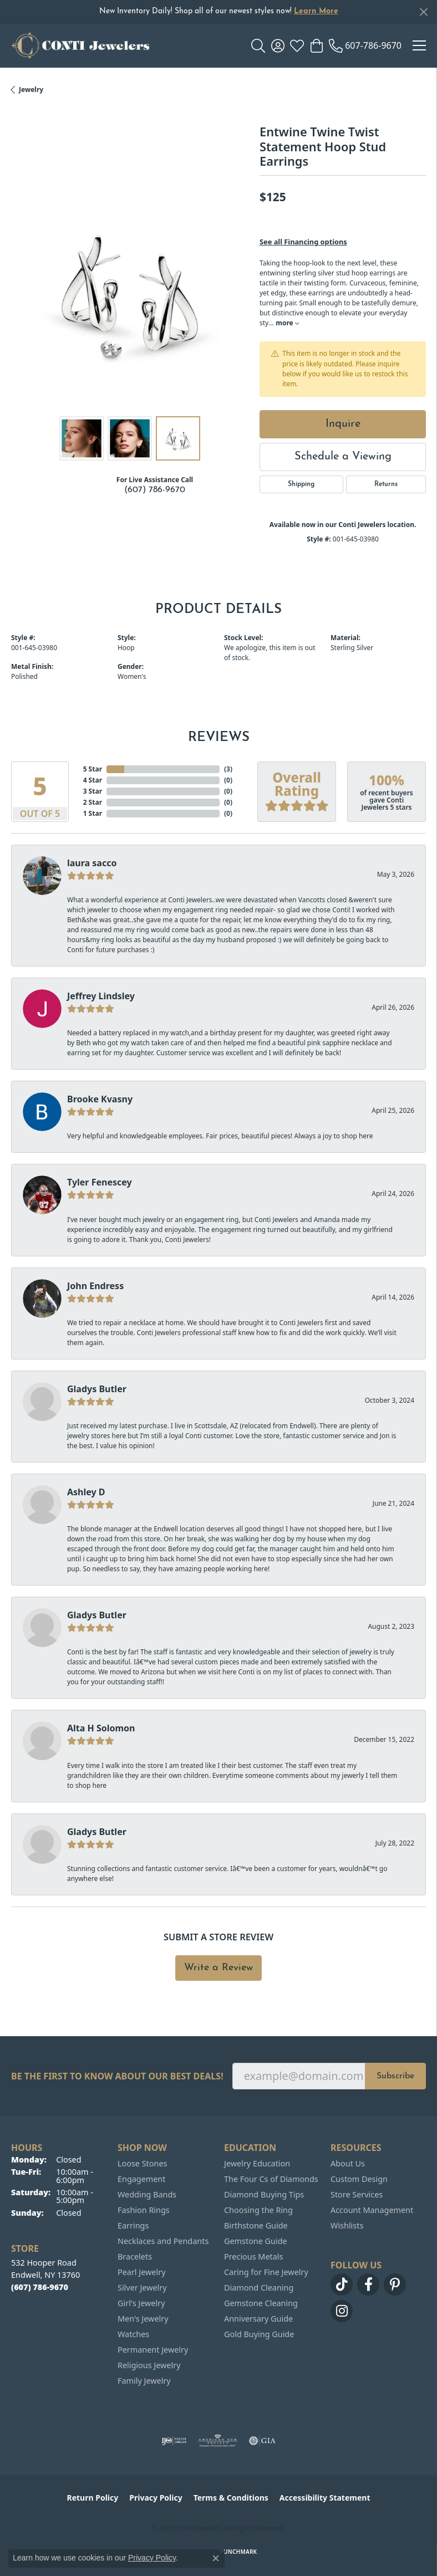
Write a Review (218, 1967)
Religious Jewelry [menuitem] (149, 2365)
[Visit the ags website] (217, 2440)
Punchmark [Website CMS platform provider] (238, 2551)
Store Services (357, 2194)
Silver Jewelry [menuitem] (142, 2287)
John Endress (95, 1286)
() (228, 769)
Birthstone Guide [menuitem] (256, 2225)
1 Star (92, 813)
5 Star (92, 769)
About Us (348, 2163)
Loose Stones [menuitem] (142, 2163)
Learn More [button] (316, 11)
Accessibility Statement (325, 2497)
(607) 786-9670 (154, 489)
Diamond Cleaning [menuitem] (258, 2287)
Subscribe (395, 2076)
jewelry (31, 89)
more (287, 323)
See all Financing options (303, 242)
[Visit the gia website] (262, 2440)
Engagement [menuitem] (141, 2179)
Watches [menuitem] (133, 2334)
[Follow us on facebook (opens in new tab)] (368, 2284)
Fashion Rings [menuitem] (144, 2210)
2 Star (92, 802)
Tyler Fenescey (99, 1182)
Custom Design (359, 2179)
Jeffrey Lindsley (101, 996)
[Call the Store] (39, 2287)
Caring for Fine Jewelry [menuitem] (266, 2272)
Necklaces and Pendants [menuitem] (163, 2241)
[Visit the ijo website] (173, 2440)
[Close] (423, 12)
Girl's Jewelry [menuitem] (141, 2303)
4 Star (92, 780)
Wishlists (347, 2225)
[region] (129, 292)
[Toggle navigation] (419, 45)
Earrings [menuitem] (133, 2225)
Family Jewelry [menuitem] (144, 2380)
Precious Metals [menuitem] (253, 2256)
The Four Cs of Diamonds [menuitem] (271, 2179)
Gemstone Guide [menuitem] (255, 2241)
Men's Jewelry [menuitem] (143, 2318)
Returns (386, 484)
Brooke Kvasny (100, 1099)
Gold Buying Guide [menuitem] (259, 2334)
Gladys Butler (96, 1389)
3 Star (92, 791)
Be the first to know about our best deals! (117, 2076)
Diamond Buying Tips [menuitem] (264, 2194)
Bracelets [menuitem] (135, 2256)
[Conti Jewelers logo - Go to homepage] (80, 45)
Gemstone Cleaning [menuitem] (261, 2303)
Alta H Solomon (101, 1728)
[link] (365, 45)
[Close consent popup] (215, 2558)
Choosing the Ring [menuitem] (258, 2210)
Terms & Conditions (231, 2497)
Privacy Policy (155, 2497)
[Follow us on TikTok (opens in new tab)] (342, 2284)
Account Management (372, 2210)
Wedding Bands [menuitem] (147, 2194)
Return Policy (93, 2497)
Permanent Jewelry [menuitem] (153, 2349)
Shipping (301, 484)
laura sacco (91, 863)
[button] (258, 45)
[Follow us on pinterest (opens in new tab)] (395, 2284)
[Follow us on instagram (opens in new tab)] (342, 2311)
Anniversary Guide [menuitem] (258, 2318)
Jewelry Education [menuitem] (257, 2163)
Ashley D (86, 1492)
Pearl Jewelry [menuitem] (141, 2272)
